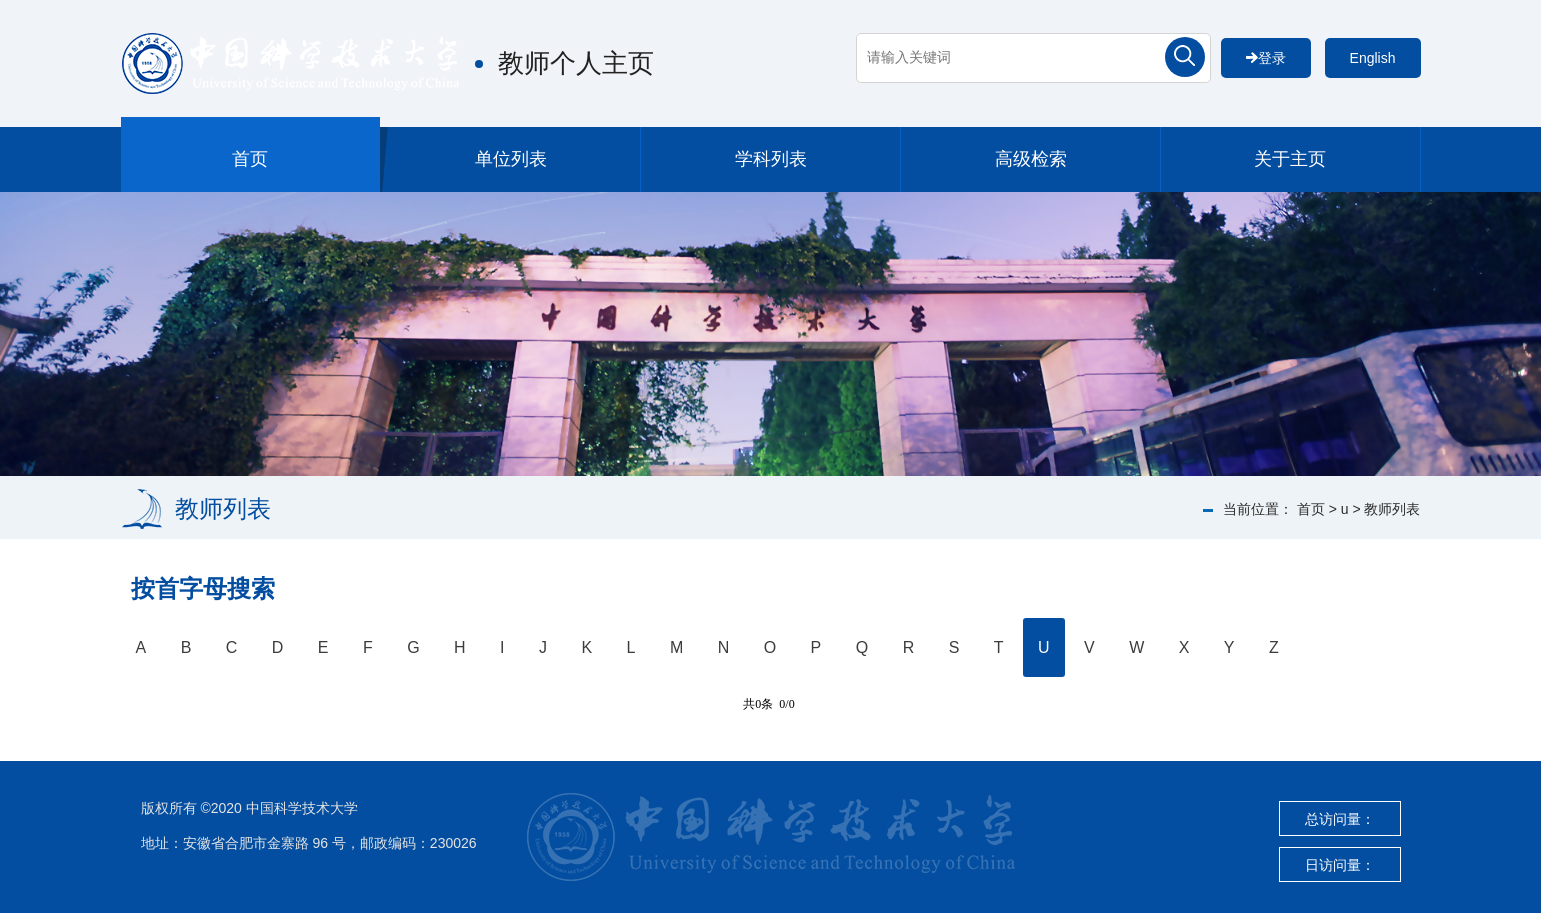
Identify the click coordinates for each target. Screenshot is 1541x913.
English (1373, 58)
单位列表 (511, 159)
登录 (1266, 58)
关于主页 (1290, 159)
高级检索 (1031, 159)
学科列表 (771, 159)
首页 (250, 159)
